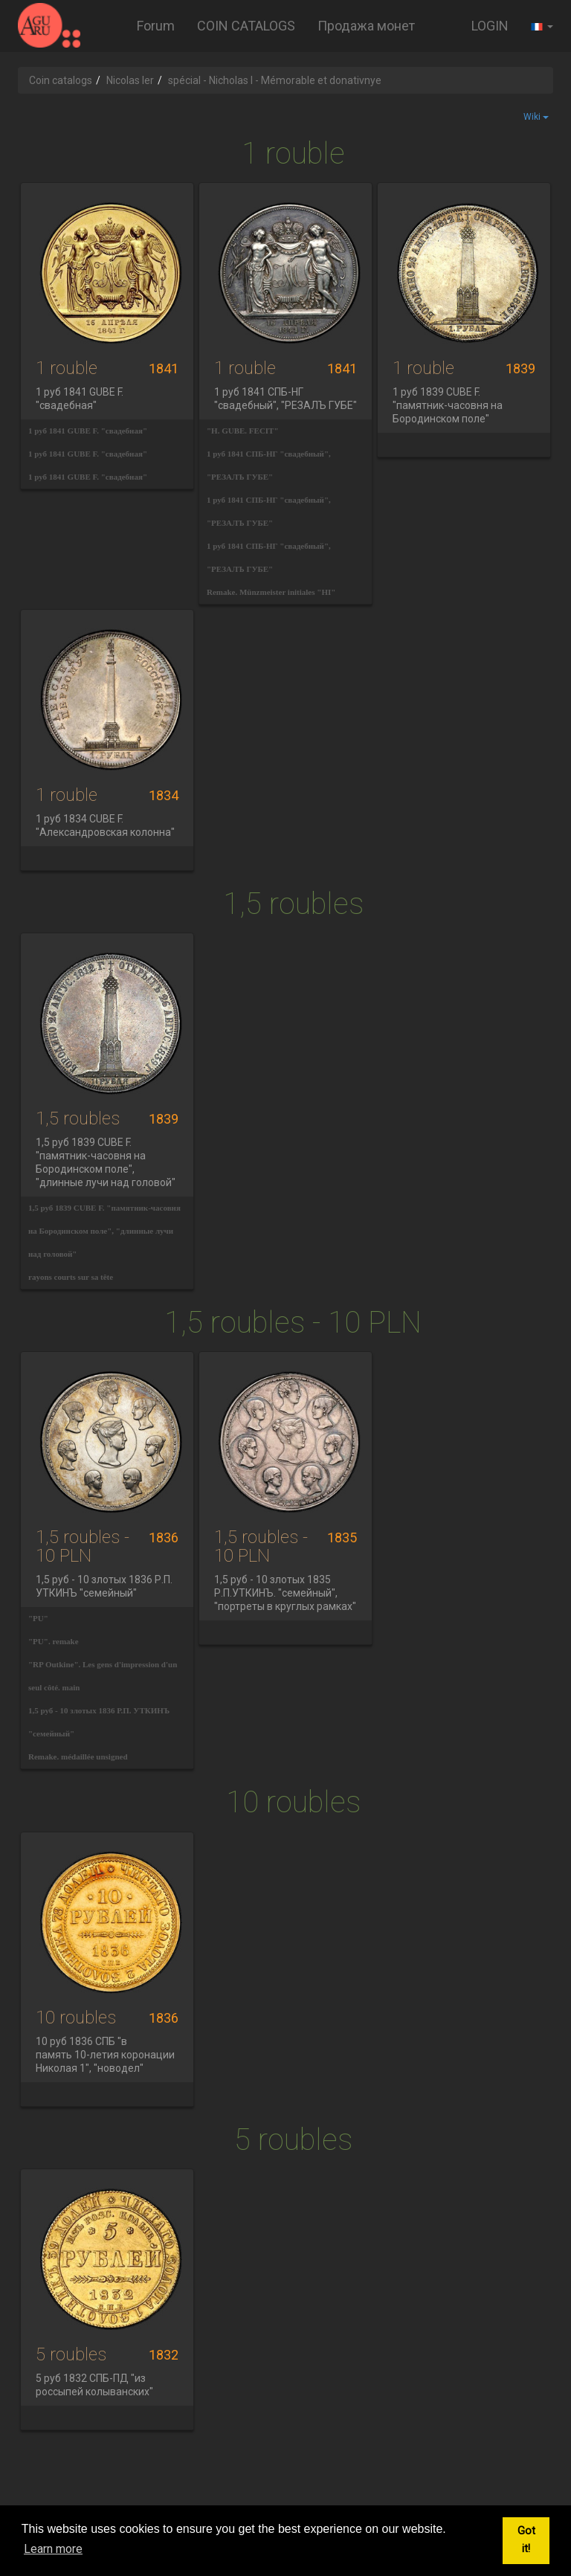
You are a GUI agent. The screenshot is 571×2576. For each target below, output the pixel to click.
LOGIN (490, 25)
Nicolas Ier (130, 80)
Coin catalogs (60, 80)
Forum (156, 25)
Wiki (536, 117)
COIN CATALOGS (246, 25)
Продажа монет (366, 25)
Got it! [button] (526, 2540)
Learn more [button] (53, 2549)
